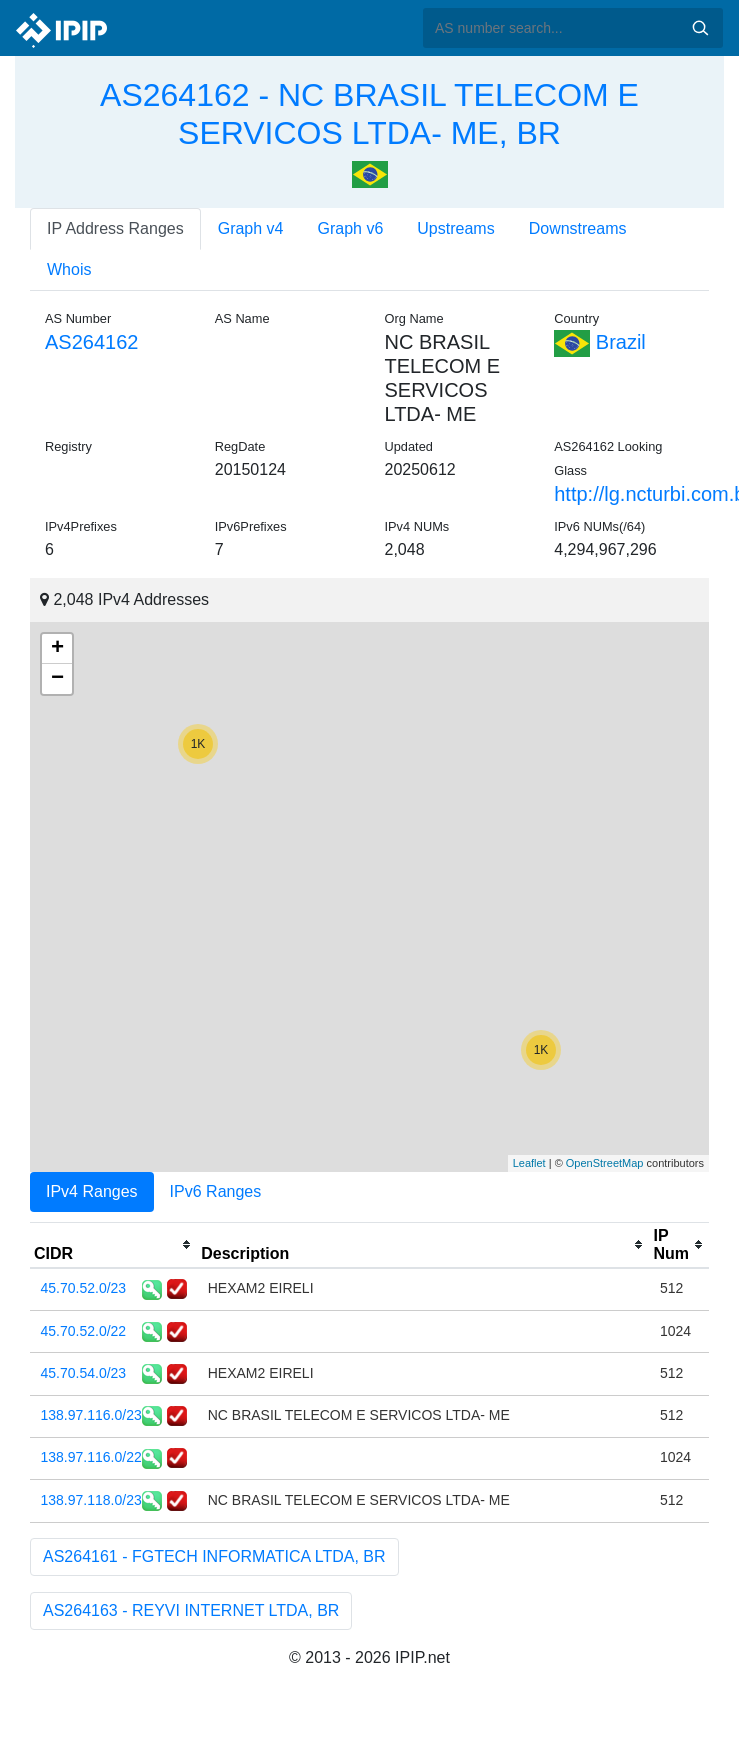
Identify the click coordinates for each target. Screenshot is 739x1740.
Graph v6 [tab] (351, 228)
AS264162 (91, 342)
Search (700, 28)
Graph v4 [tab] (251, 228)
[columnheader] (113, 1245)
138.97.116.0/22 (91, 1457)
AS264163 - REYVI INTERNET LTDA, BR (191, 1610)
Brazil (600, 342)
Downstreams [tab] (578, 228)
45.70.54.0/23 (84, 1373)
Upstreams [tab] (455, 228)
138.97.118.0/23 (91, 1500)
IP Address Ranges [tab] (115, 228)
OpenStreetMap (605, 1163)
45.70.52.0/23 (84, 1288)
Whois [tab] (69, 269)
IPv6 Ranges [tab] (216, 1191)
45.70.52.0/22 (84, 1331)
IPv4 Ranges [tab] (92, 1191)
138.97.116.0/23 (91, 1415)
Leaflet (529, 1163)
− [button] (57, 679)
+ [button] (57, 649)
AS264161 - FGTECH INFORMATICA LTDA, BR (214, 1556)
